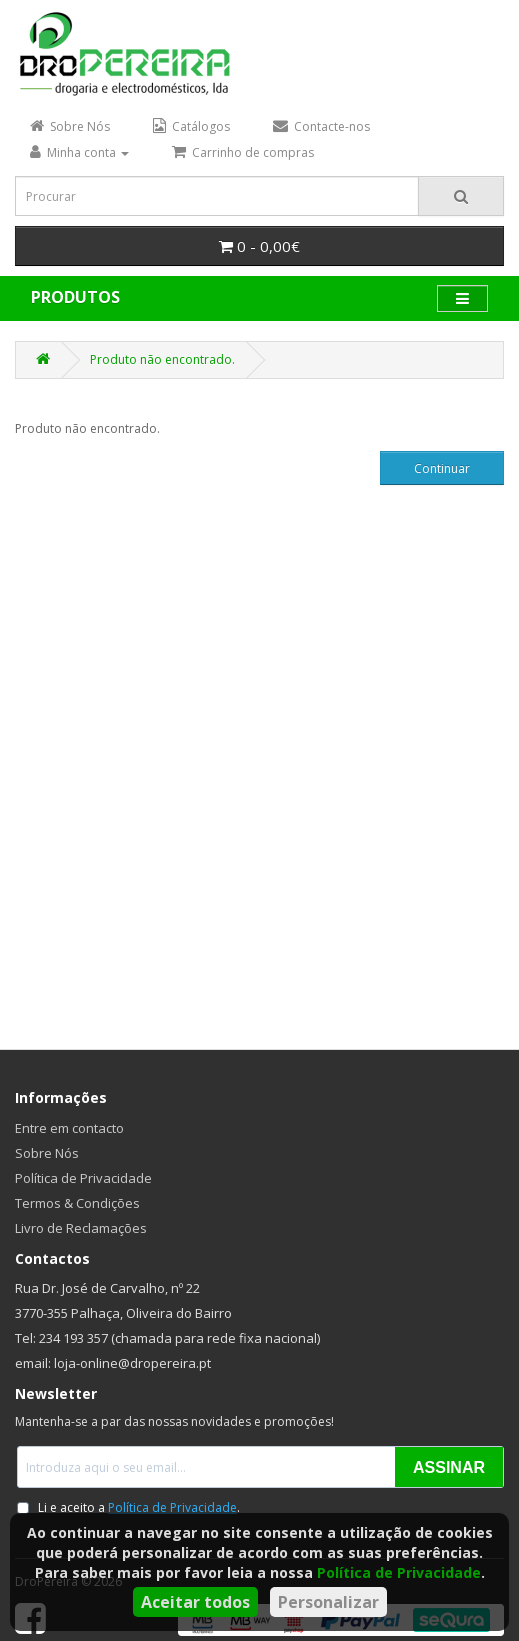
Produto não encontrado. (162, 359)
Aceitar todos (195, 1602)
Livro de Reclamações (81, 1228)
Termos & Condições (77, 1203)
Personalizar (328, 1602)
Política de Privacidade (399, 1572)
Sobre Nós (47, 1153)
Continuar (442, 468)
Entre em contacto (69, 1128)
